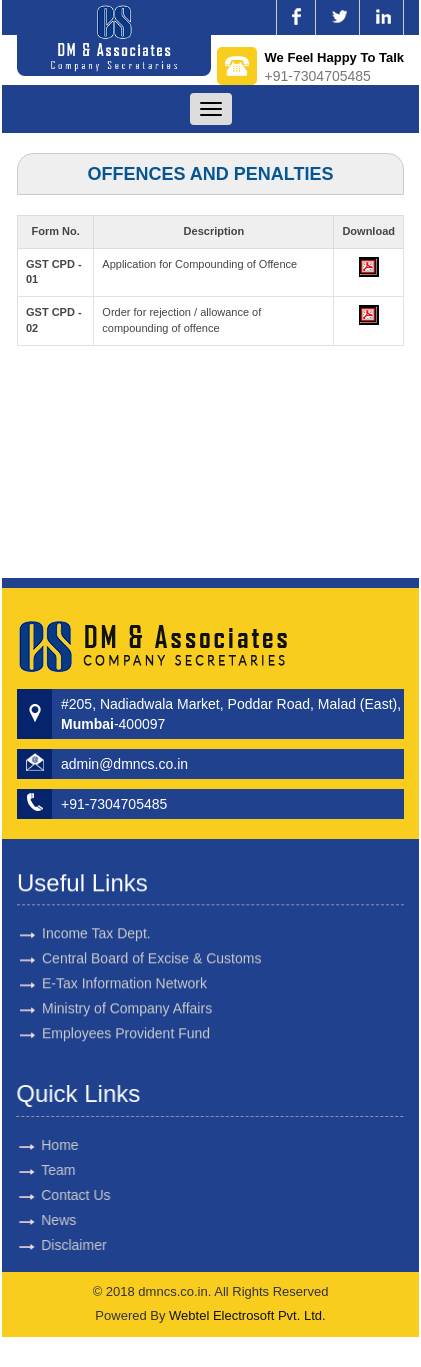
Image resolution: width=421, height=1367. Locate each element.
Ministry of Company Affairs (127, 991)
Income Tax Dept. (96, 916)
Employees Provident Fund (126, 1016)
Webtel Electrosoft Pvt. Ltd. (247, 1315)
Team (41, 1170)
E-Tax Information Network (124, 966)
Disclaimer (56, 1245)
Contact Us (58, 1195)
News (41, 1220)
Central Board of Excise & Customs (151, 941)
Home (42, 1145)
